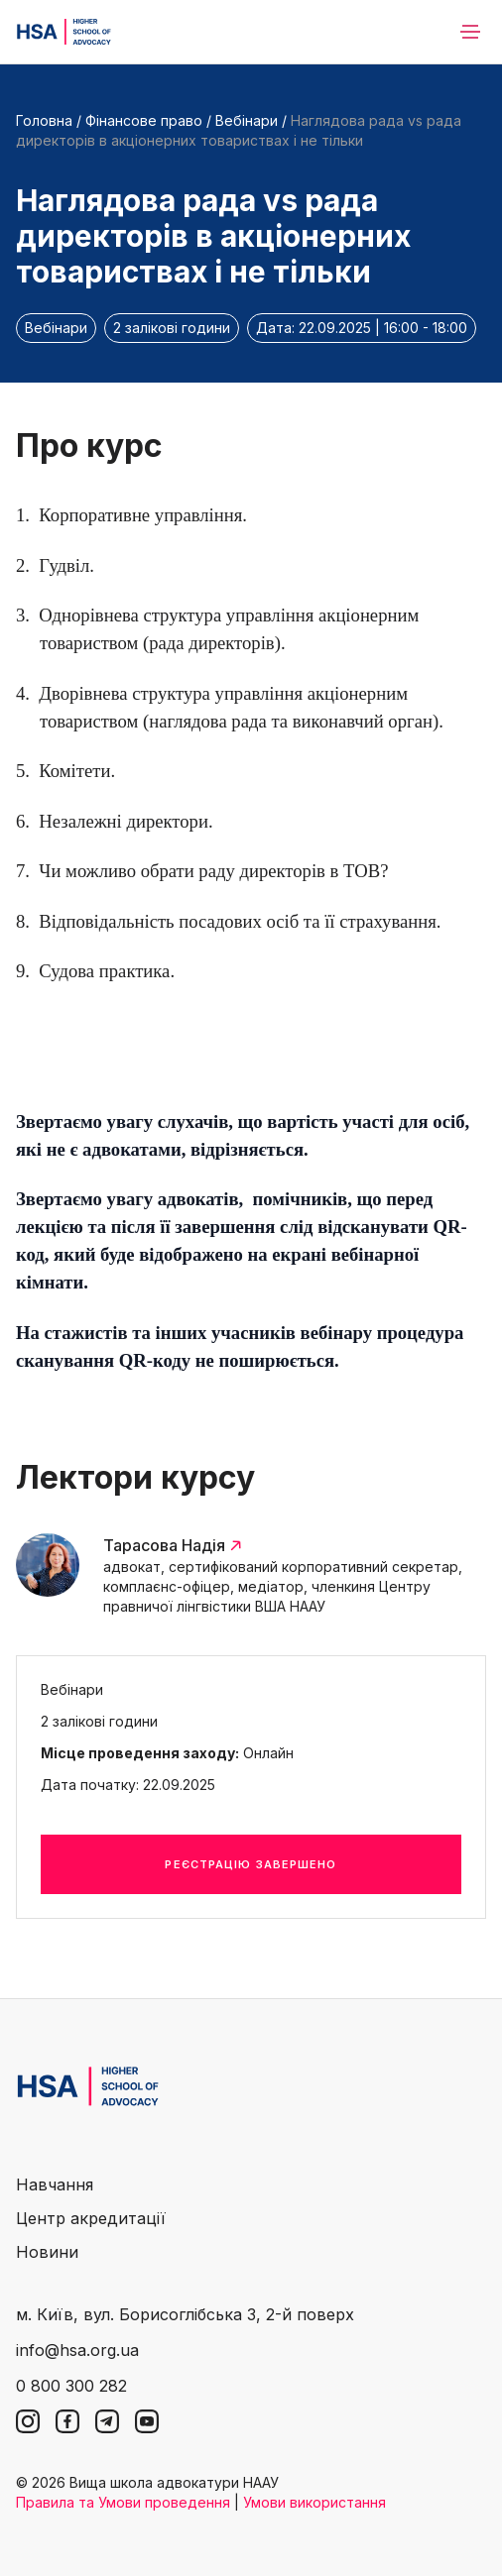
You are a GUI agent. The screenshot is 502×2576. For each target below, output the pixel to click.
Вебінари (246, 120)
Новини (47, 2252)
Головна (44, 120)
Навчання (54, 2184)
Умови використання (314, 2502)
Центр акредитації (91, 2218)
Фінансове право (143, 120)
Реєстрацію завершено (250, 1864)
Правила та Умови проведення (123, 2502)
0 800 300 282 (71, 2386)
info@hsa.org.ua (77, 2350)
